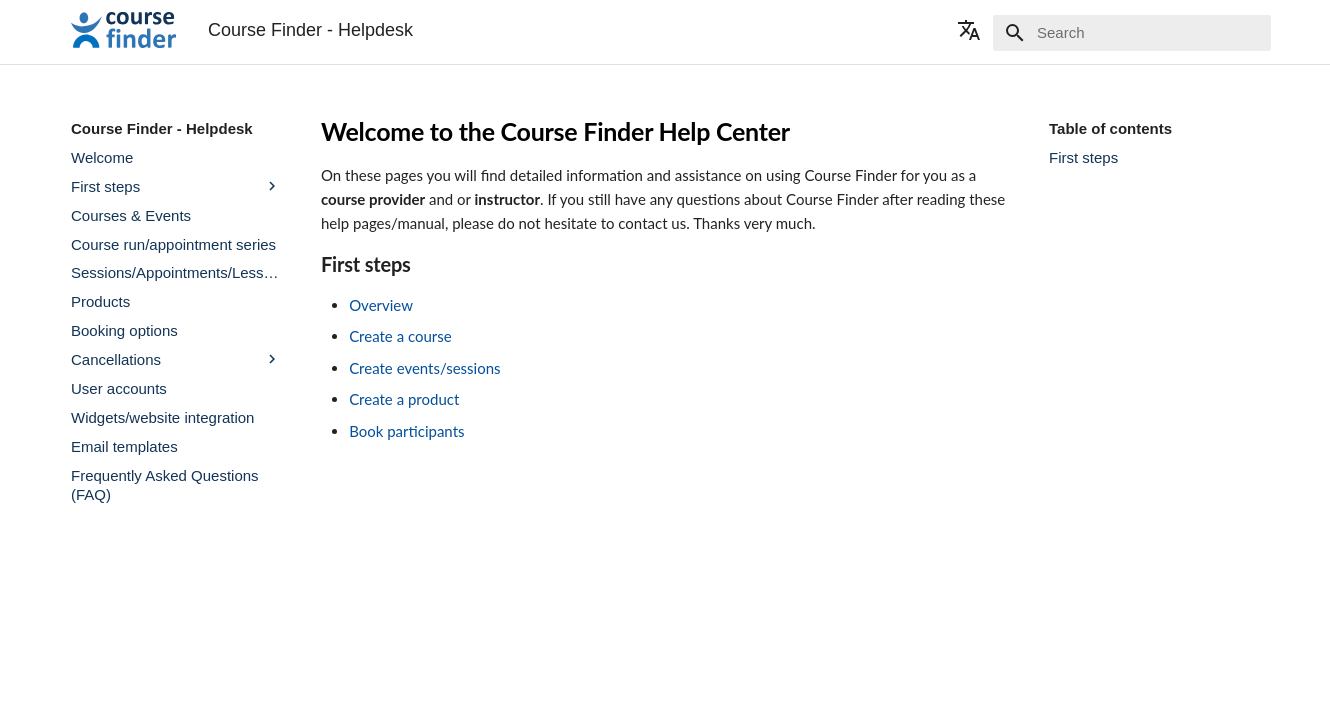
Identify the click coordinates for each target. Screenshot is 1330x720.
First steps (176, 186)
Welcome (102, 157)
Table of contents (1110, 128)
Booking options (124, 330)
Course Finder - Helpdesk (162, 128)
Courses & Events (131, 215)
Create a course (400, 336)
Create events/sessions (424, 368)
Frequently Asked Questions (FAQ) (165, 485)
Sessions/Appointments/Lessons (176, 272)
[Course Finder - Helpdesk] (123, 30)
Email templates (124, 446)
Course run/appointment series (173, 244)
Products (100, 301)
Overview (381, 305)
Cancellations (176, 359)
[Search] (1154, 33)
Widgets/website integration (162, 417)
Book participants (406, 431)
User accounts (119, 388)
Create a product (404, 399)
